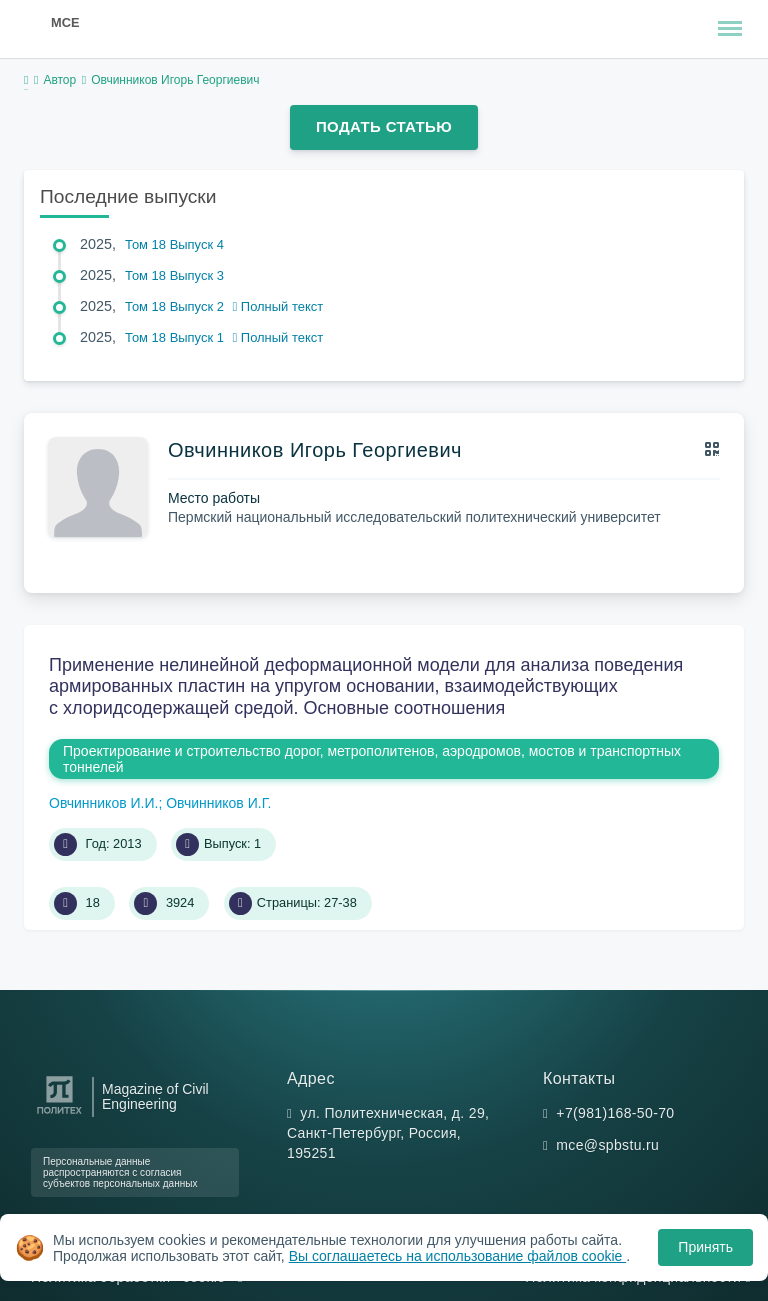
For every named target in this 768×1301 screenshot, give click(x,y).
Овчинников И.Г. (218, 803)
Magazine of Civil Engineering (155, 1097)
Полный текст (278, 306)
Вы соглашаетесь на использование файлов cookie (458, 1256)
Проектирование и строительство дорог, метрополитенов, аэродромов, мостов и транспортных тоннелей (372, 759)
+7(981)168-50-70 (615, 1113)
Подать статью (384, 126)
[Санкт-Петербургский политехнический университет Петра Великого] (59, 1114)
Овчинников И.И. (103, 803)
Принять (705, 1247)
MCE (65, 22)
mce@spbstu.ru (607, 1145)
